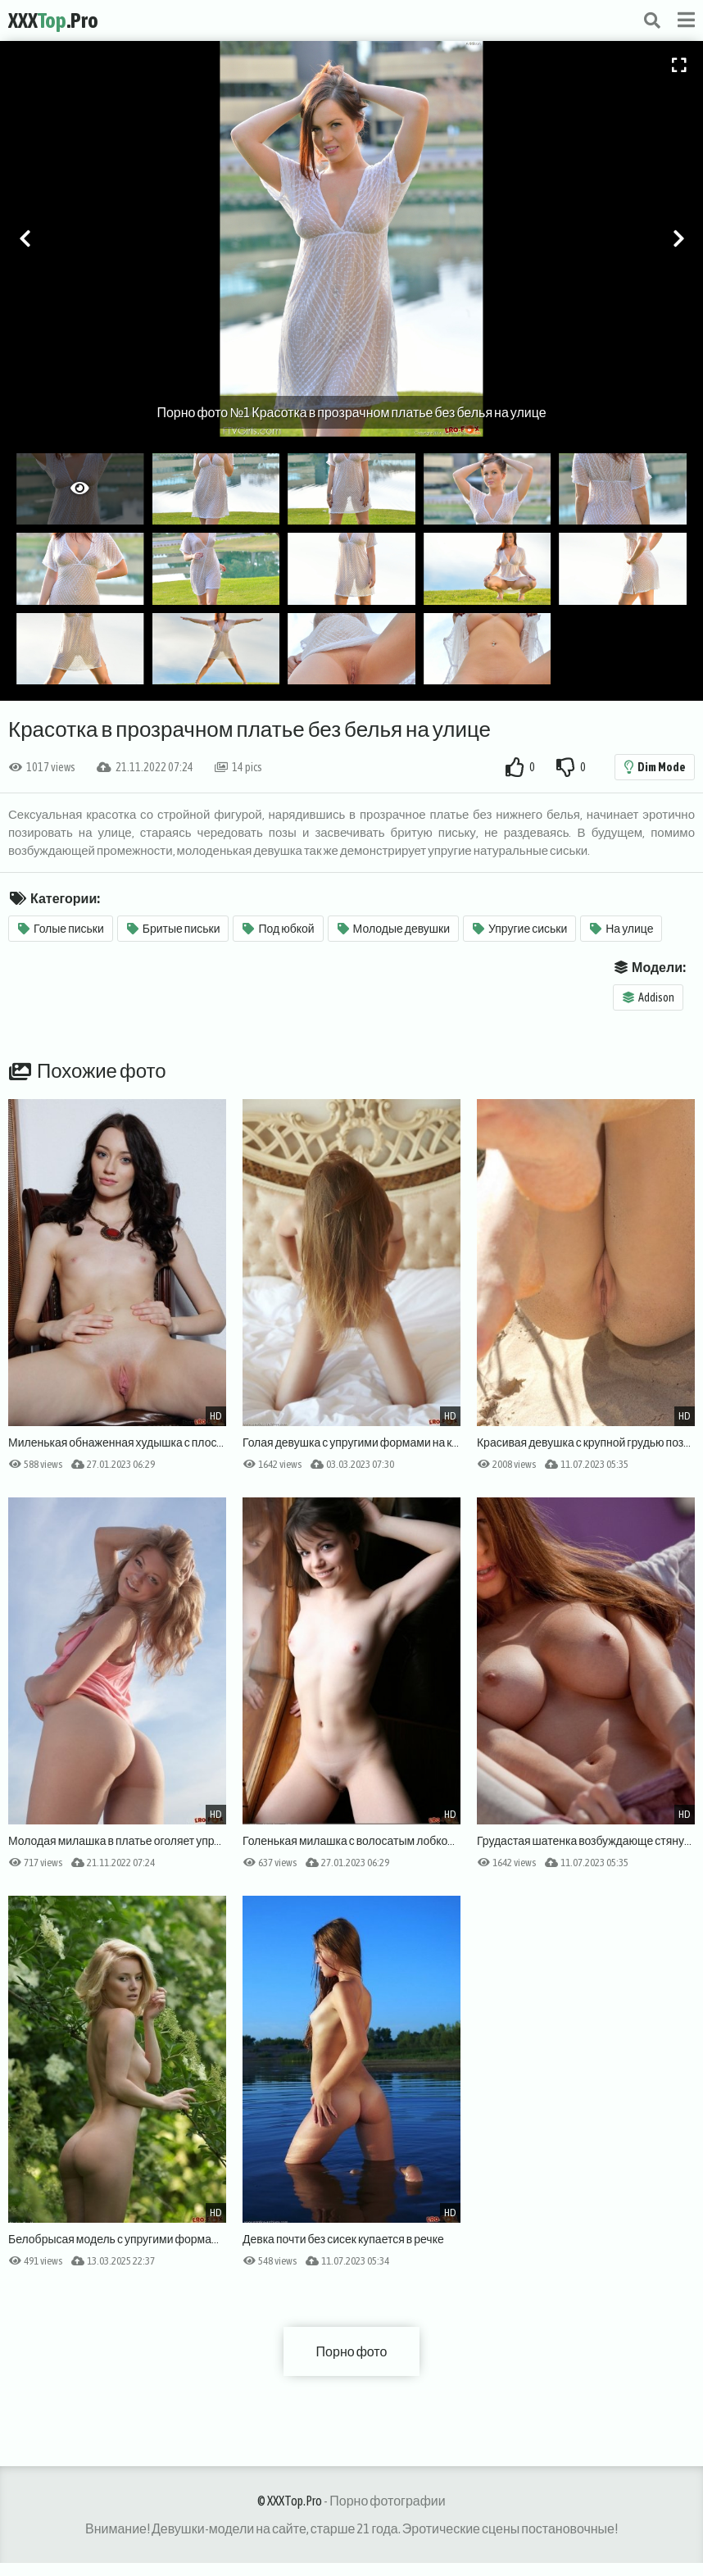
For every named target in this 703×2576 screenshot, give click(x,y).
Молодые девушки (394, 928)
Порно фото (352, 2351)
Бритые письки (173, 928)
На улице (621, 928)
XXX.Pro (53, 20)
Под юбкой (278, 928)
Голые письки (61, 928)
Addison (648, 997)
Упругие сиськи (520, 928)
